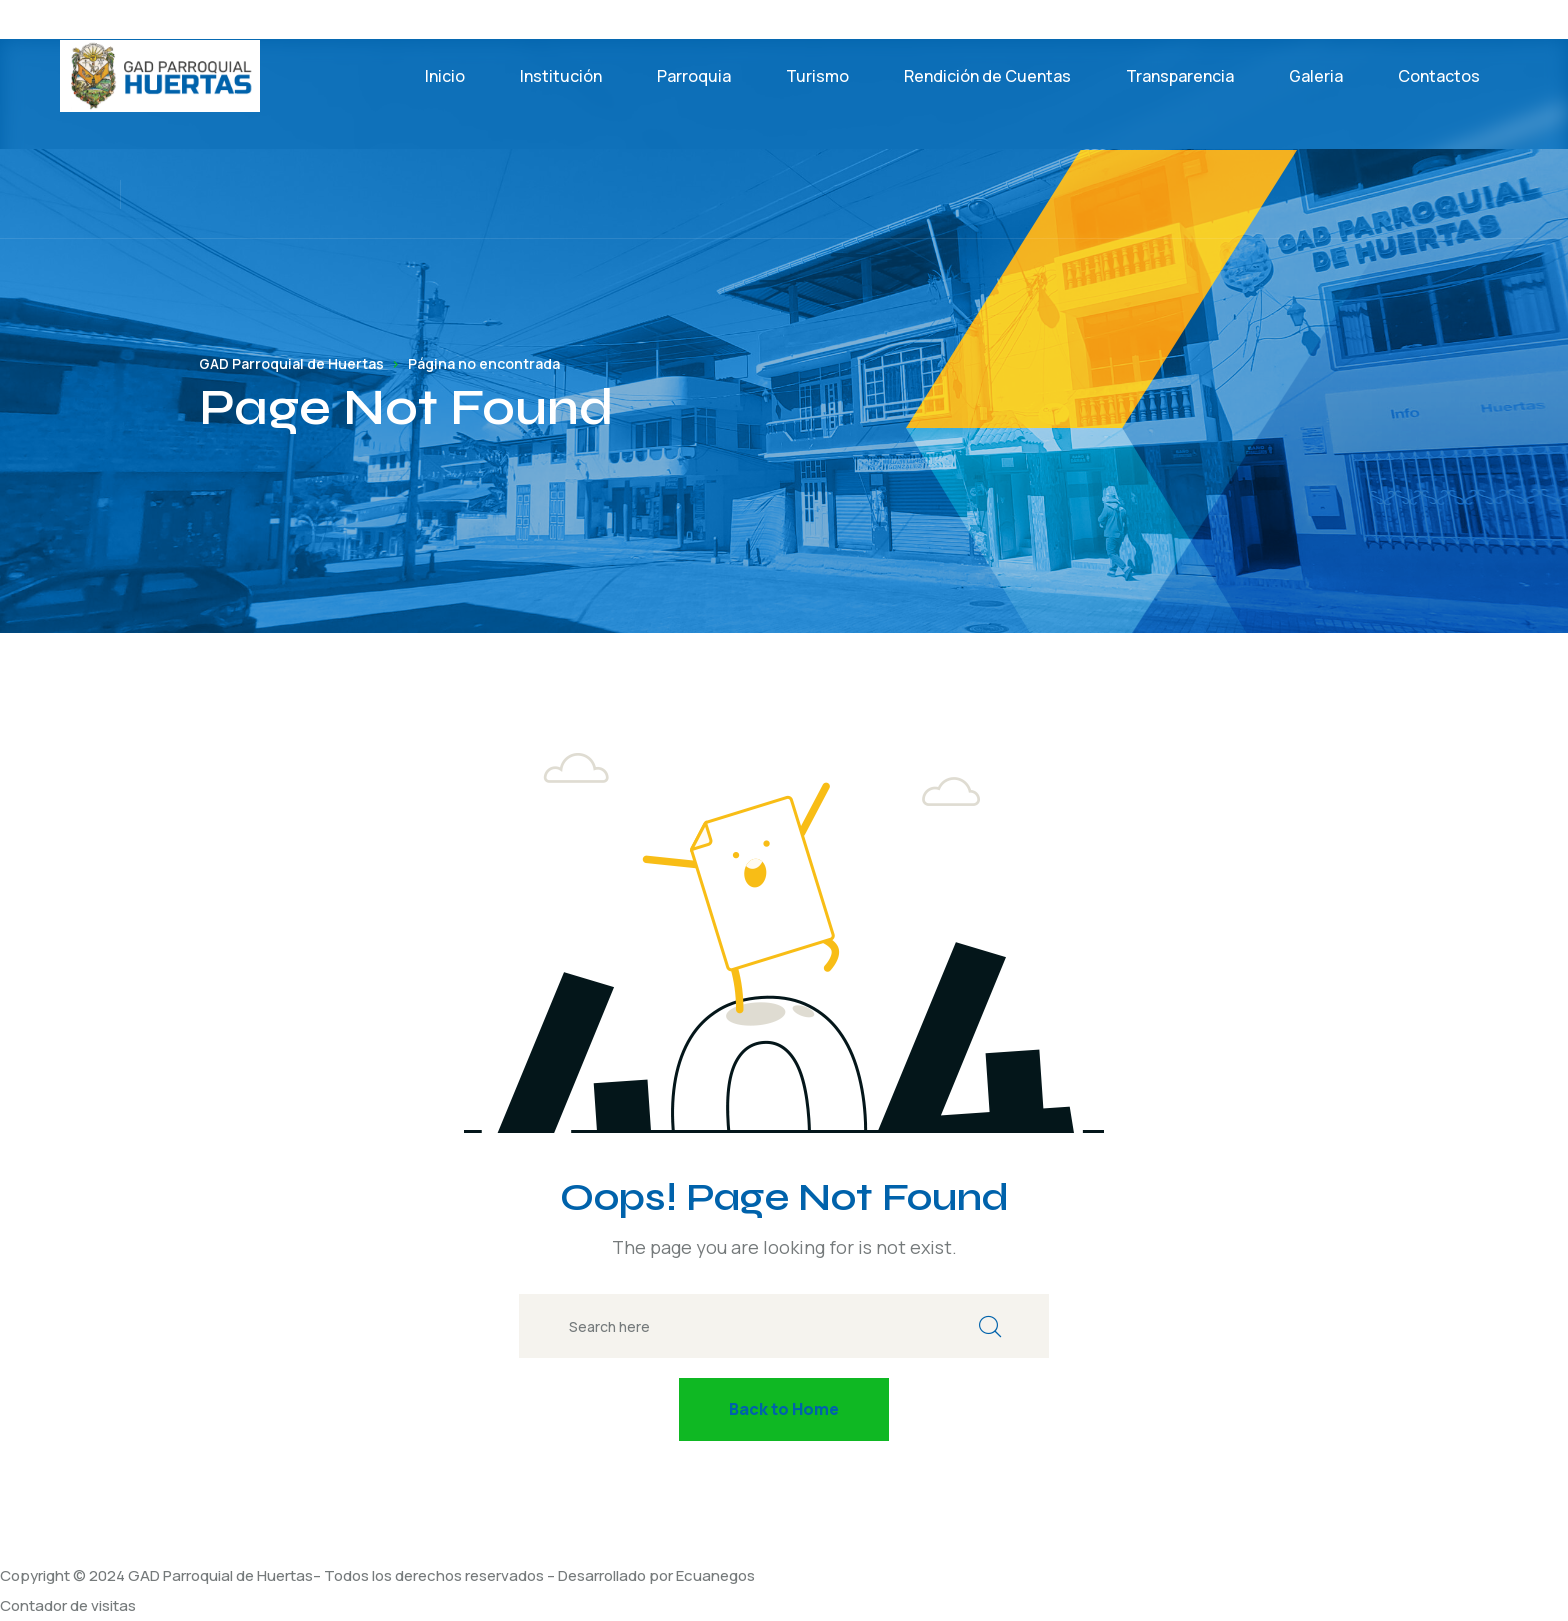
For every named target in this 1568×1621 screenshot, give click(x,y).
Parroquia (694, 76)
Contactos (1439, 76)
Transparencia (1180, 76)
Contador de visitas (68, 1605)
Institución (561, 76)
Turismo (817, 76)
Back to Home (784, 1409)
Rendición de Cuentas (987, 76)
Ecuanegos (715, 1575)
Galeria (1316, 76)
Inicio (445, 76)
